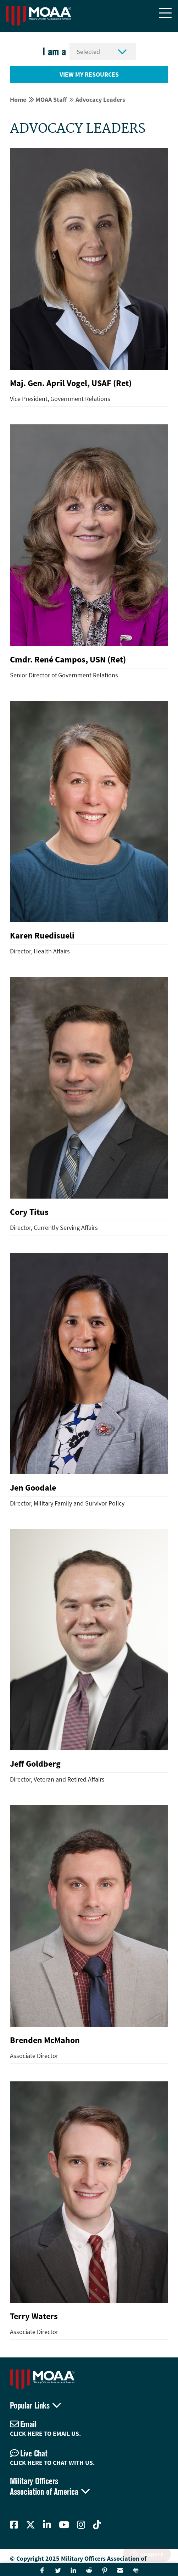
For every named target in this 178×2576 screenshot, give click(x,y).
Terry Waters (34, 2316)
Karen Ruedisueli (42, 935)
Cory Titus (29, 1211)
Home (18, 99)
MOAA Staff (51, 99)
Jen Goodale (33, 1487)
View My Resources (89, 74)
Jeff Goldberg (35, 1763)
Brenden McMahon (45, 2040)
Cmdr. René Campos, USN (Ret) (68, 659)
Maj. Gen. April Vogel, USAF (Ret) (71, 383)
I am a (54, 51)
